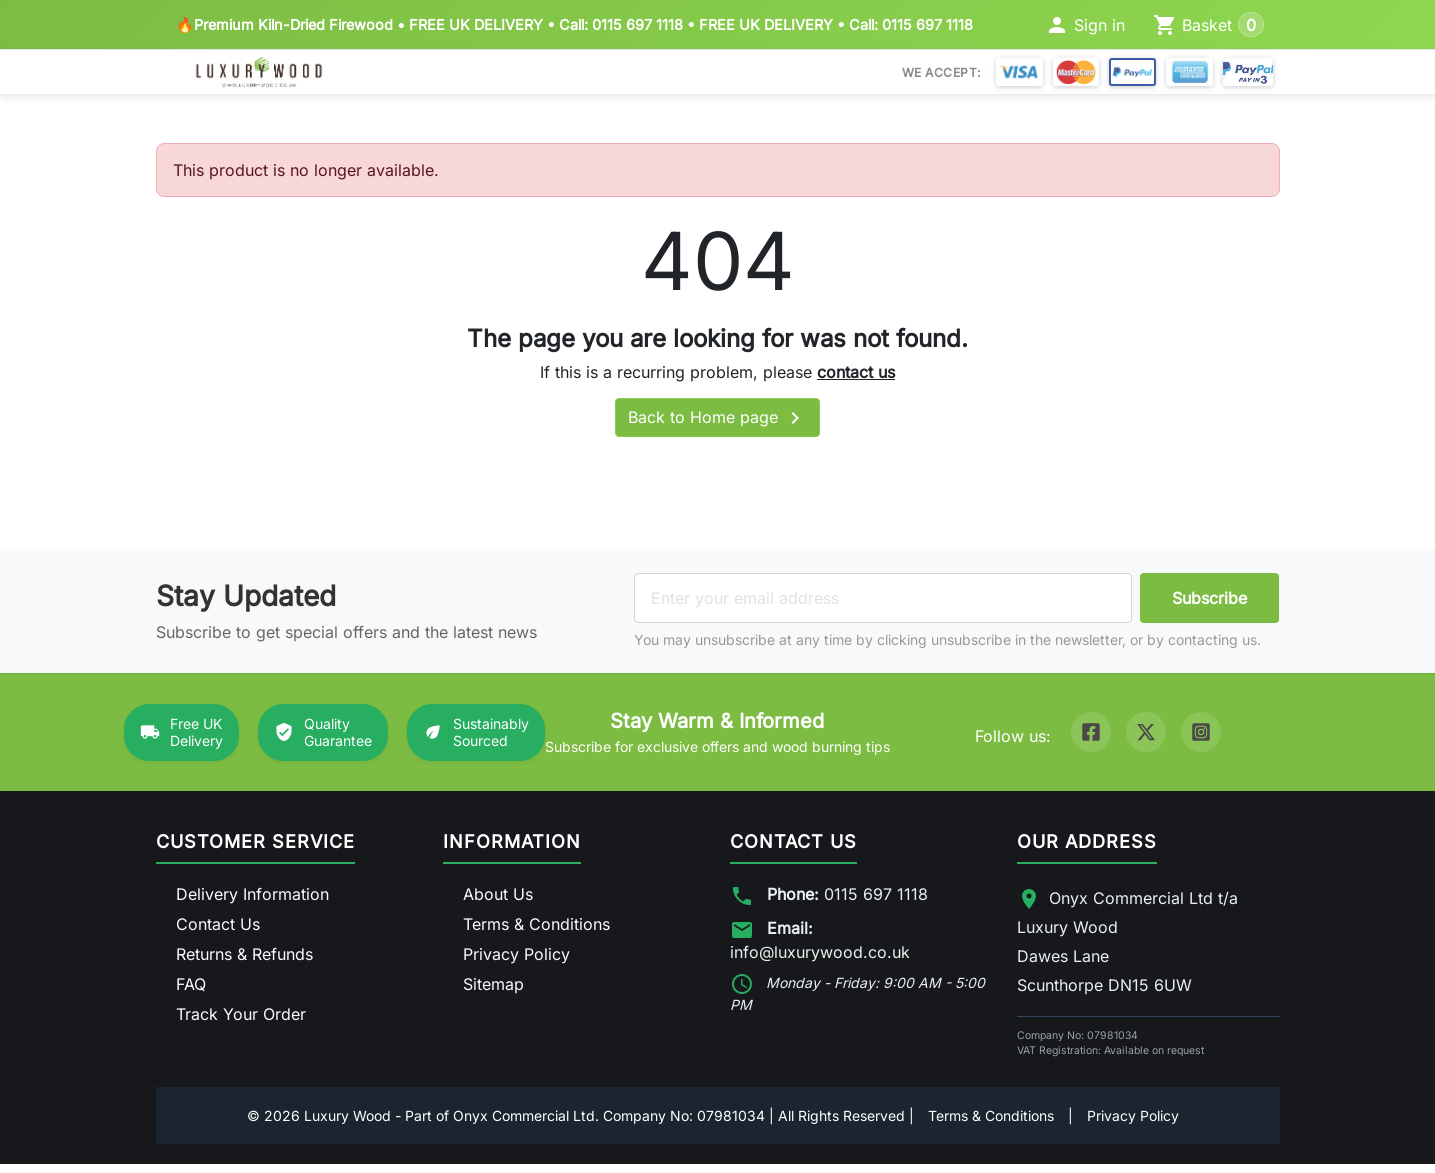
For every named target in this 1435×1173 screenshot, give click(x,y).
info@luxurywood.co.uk (820, 961)
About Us (498, 903)
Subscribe (1209, 607)
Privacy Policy (516, 963)
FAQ (191, 993)
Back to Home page (717, 427)
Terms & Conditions (536, 933)
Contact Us (218, 933)
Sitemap (493, 993)
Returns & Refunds (244, 963)
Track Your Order (241, 1023)
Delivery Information (252, 903)
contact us (856, 380)
